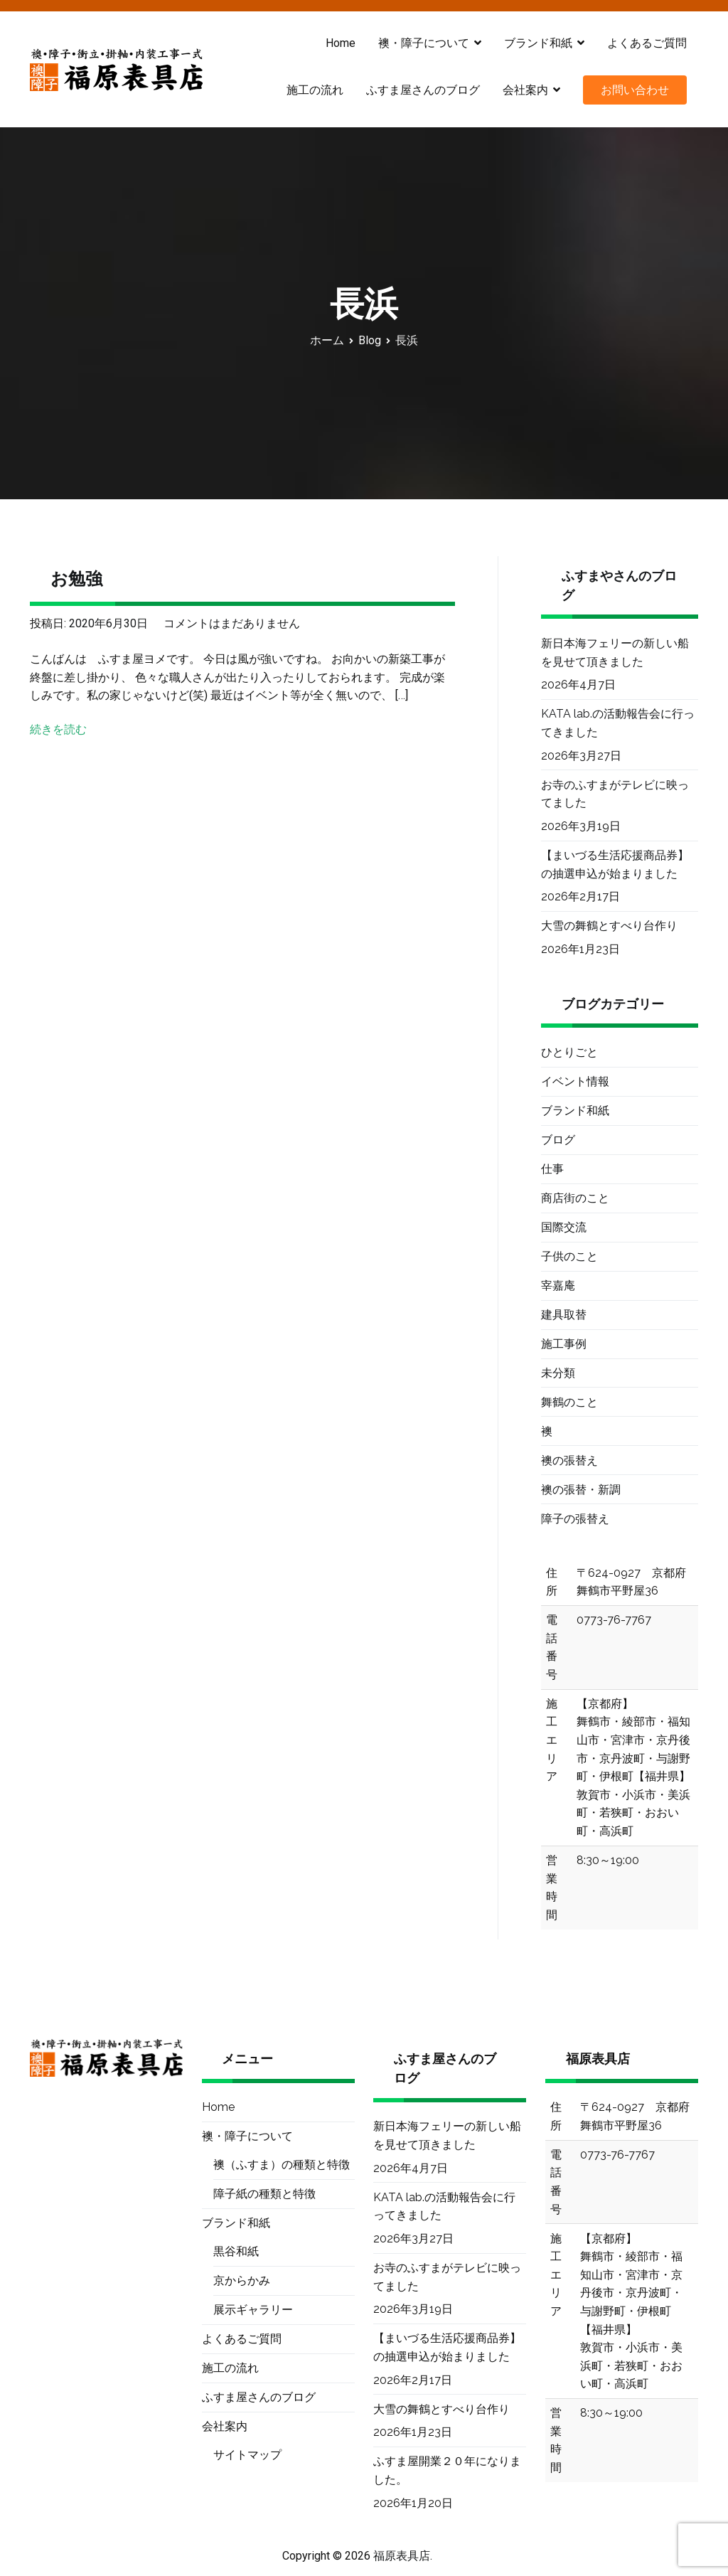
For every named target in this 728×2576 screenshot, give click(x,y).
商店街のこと (575, 1198)
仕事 (552, 1169)
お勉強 (76, 579)
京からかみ (241, 2280)
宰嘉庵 (558, 1285)
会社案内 (525, 90)
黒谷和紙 (236, 2251)
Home (340, 43)
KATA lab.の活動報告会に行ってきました (618, 723)
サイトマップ (247, 2454)
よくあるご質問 (647, 43)
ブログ (558, 1139)
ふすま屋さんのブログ (423, 90)
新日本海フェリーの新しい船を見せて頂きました (615, 653)
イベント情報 (575, 1081)
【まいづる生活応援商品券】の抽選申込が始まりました (615, 864)
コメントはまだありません (232, 623)
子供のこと (569, 1256)
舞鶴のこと (569, 1402)
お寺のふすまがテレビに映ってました (615, 794)
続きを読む (58, 729)
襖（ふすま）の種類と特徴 (281, 2164)
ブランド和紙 (538, 43)
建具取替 (564, 1314)
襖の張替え (569, 1460)
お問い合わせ (635, 90)
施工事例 (564, 1344)
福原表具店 (401, 2555)
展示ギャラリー (253, 2309)
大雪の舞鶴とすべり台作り (609, 925)
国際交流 (564, 1227)
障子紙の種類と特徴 (264, 2193)
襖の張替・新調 (581, 1489)
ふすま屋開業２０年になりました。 (447, 2470)
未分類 (558, 1373)
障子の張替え (575, 1519)
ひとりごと (569, 1052)
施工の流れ (315, 90)
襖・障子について (423, 43)
